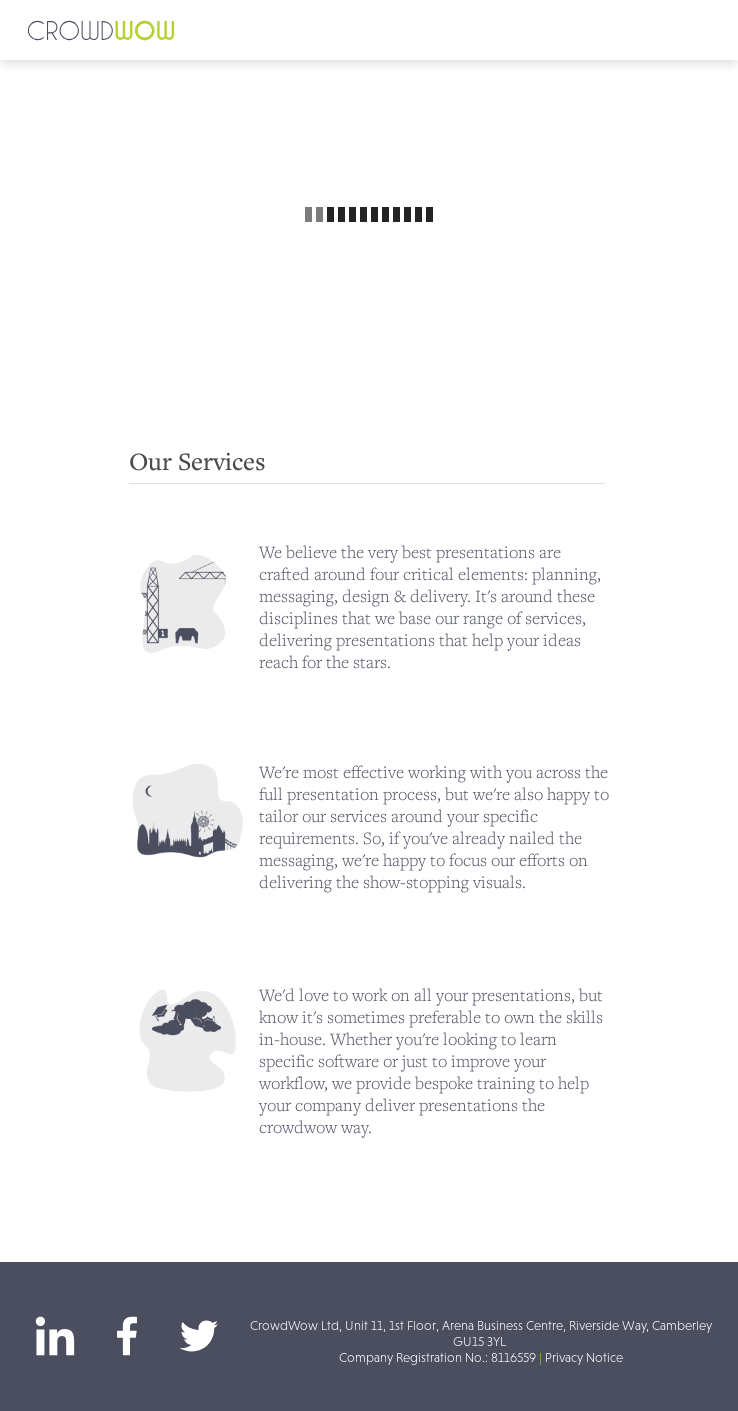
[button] (369, 30)
